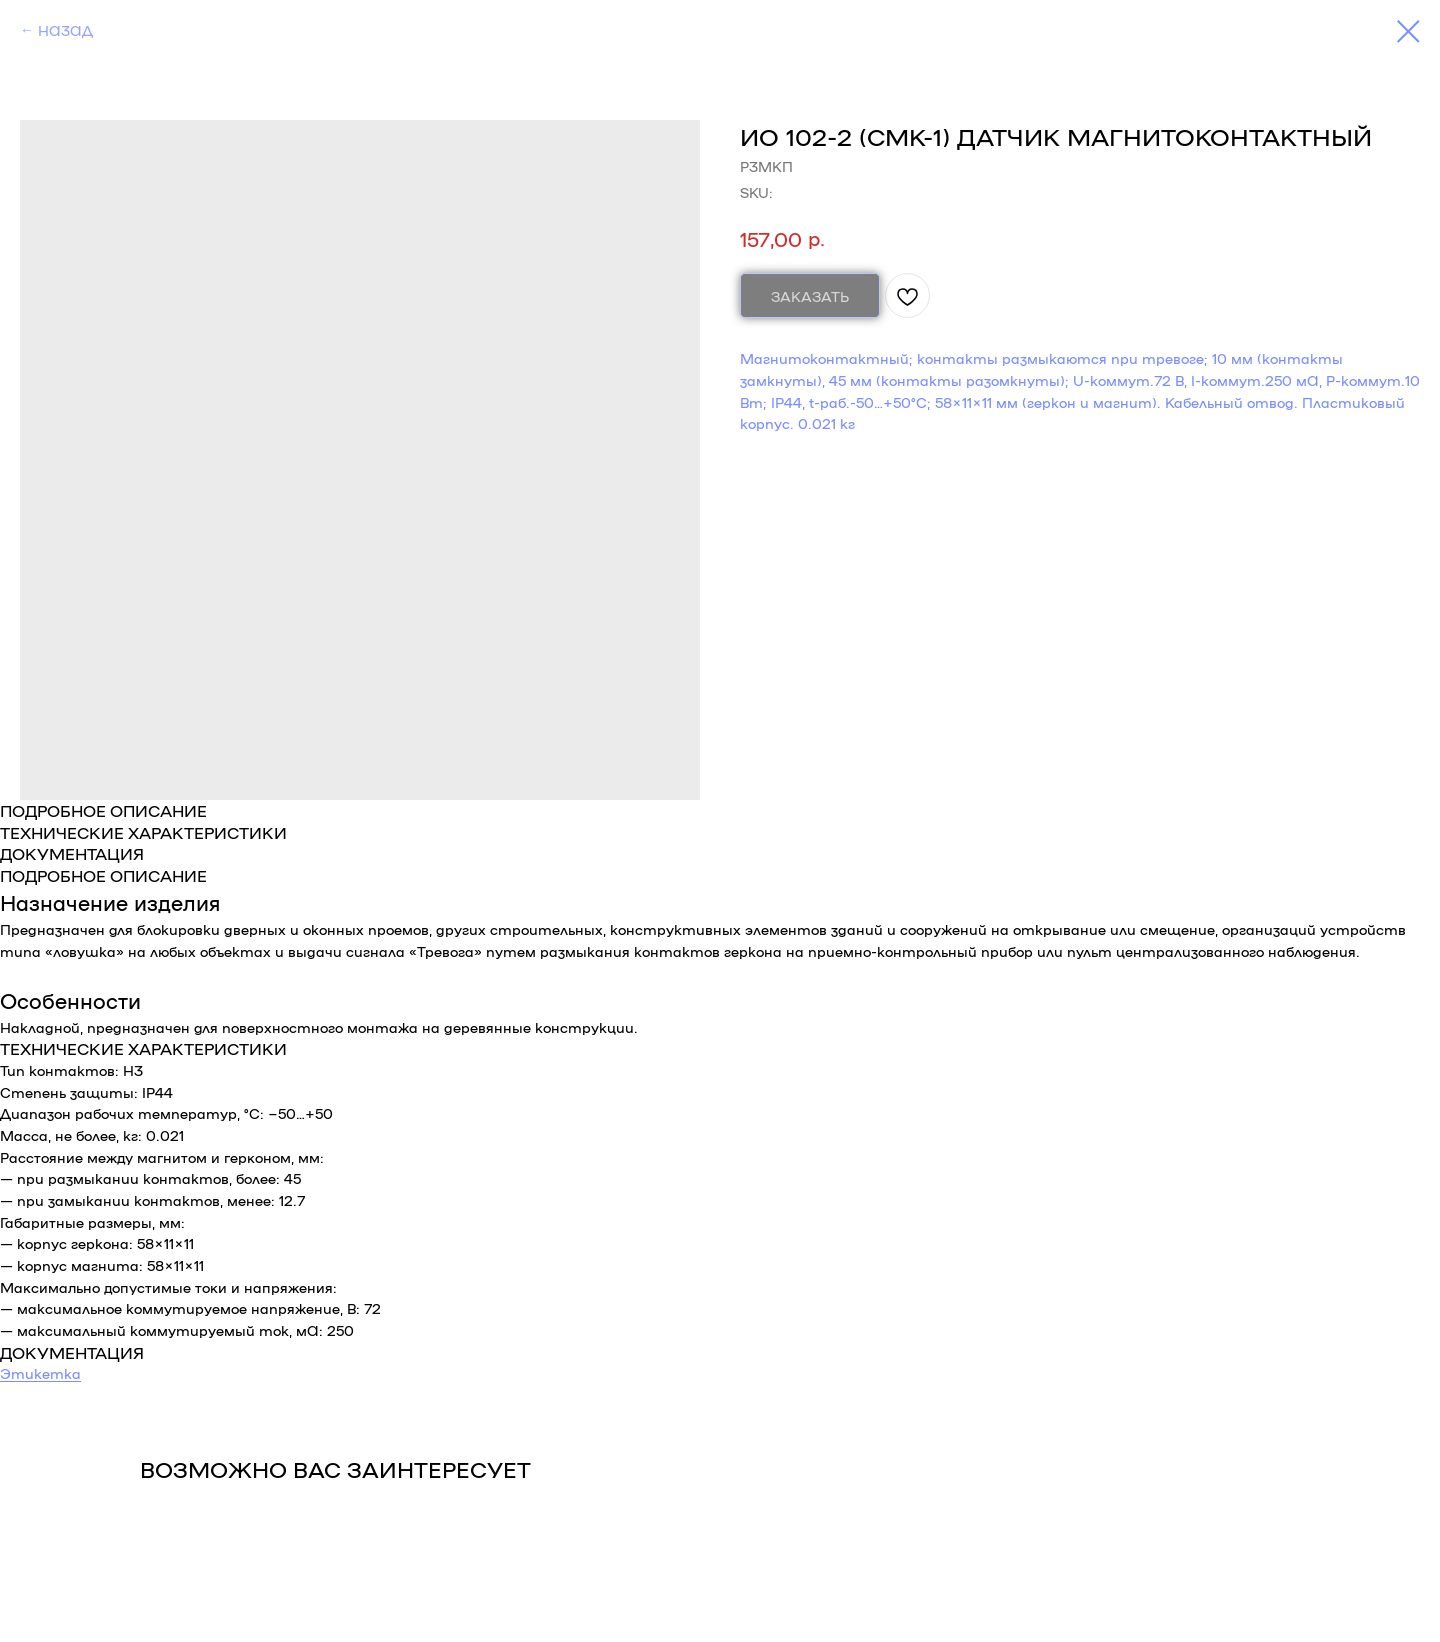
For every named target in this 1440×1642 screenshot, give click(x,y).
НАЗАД (65, 30)
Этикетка (40, 1373)
